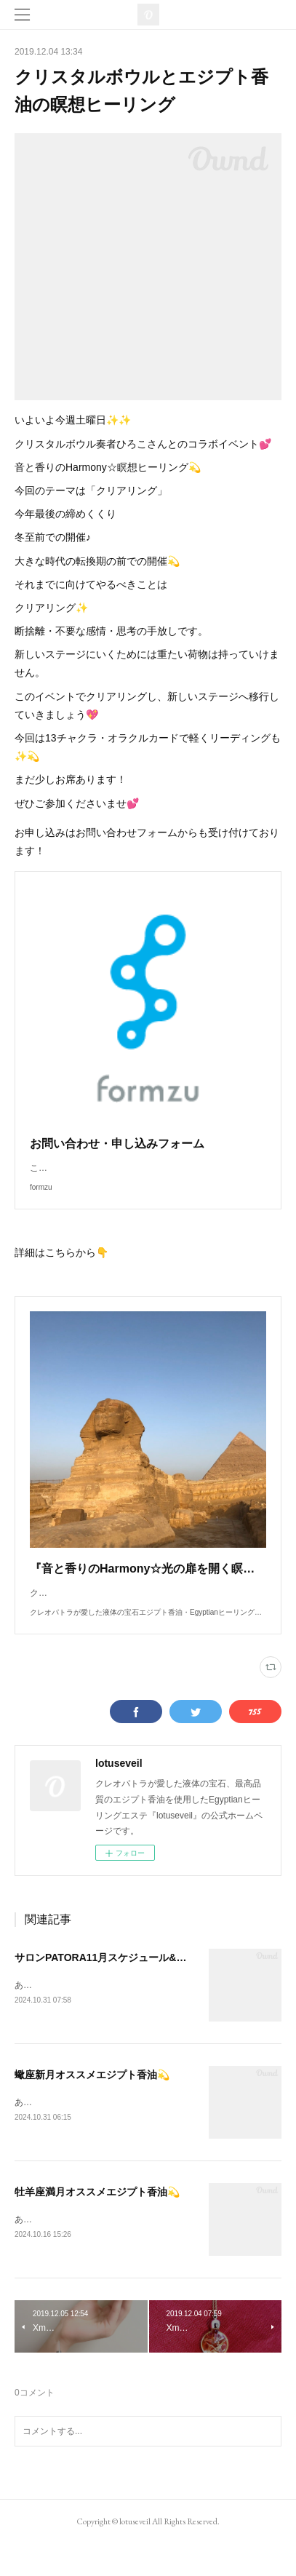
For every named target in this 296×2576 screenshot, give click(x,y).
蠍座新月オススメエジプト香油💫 (92, 2104)
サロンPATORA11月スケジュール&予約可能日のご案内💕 (147, 1986)
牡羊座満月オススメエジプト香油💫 (97, 2223)
